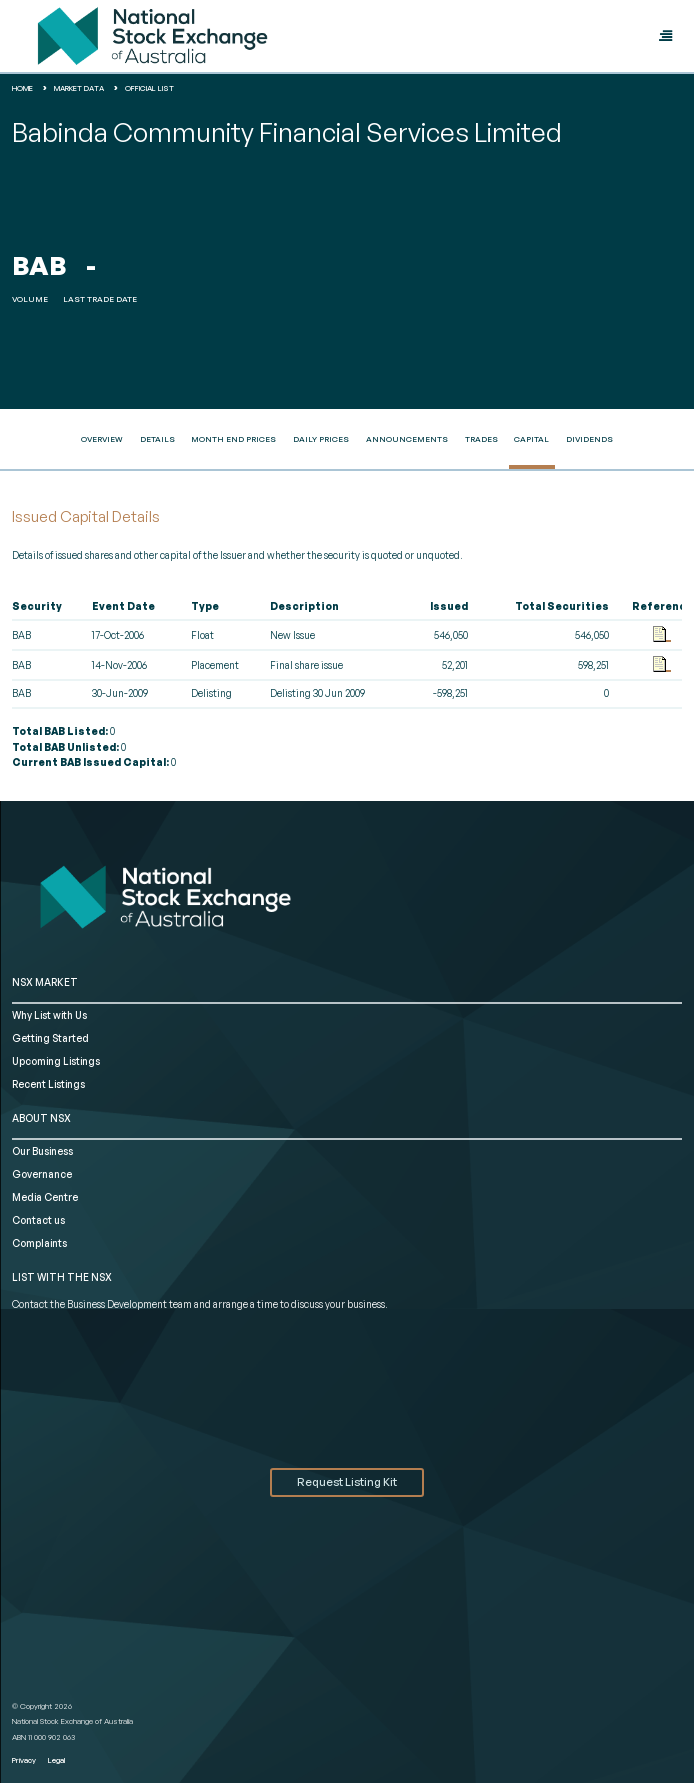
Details (157, 439)
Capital (531, 439)
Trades (481, 439)
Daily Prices (321, 439)
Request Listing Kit (347, 1482)
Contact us (38, 1220)
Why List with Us (49, 1015)
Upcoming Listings (56, 1061)
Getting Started (50, 1038)
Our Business (42, 1151)
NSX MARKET (45, 982)
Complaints (39, 1243)
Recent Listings (48, 1084)
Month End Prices (233, 439)
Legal (56, 1760)
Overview (102, 439)
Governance (42, 1174)
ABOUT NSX (41, 1118)
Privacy (24, 1760)
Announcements (407, 439)
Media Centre (45, 1197)
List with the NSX (62, 1277)
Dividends (589, 439)
